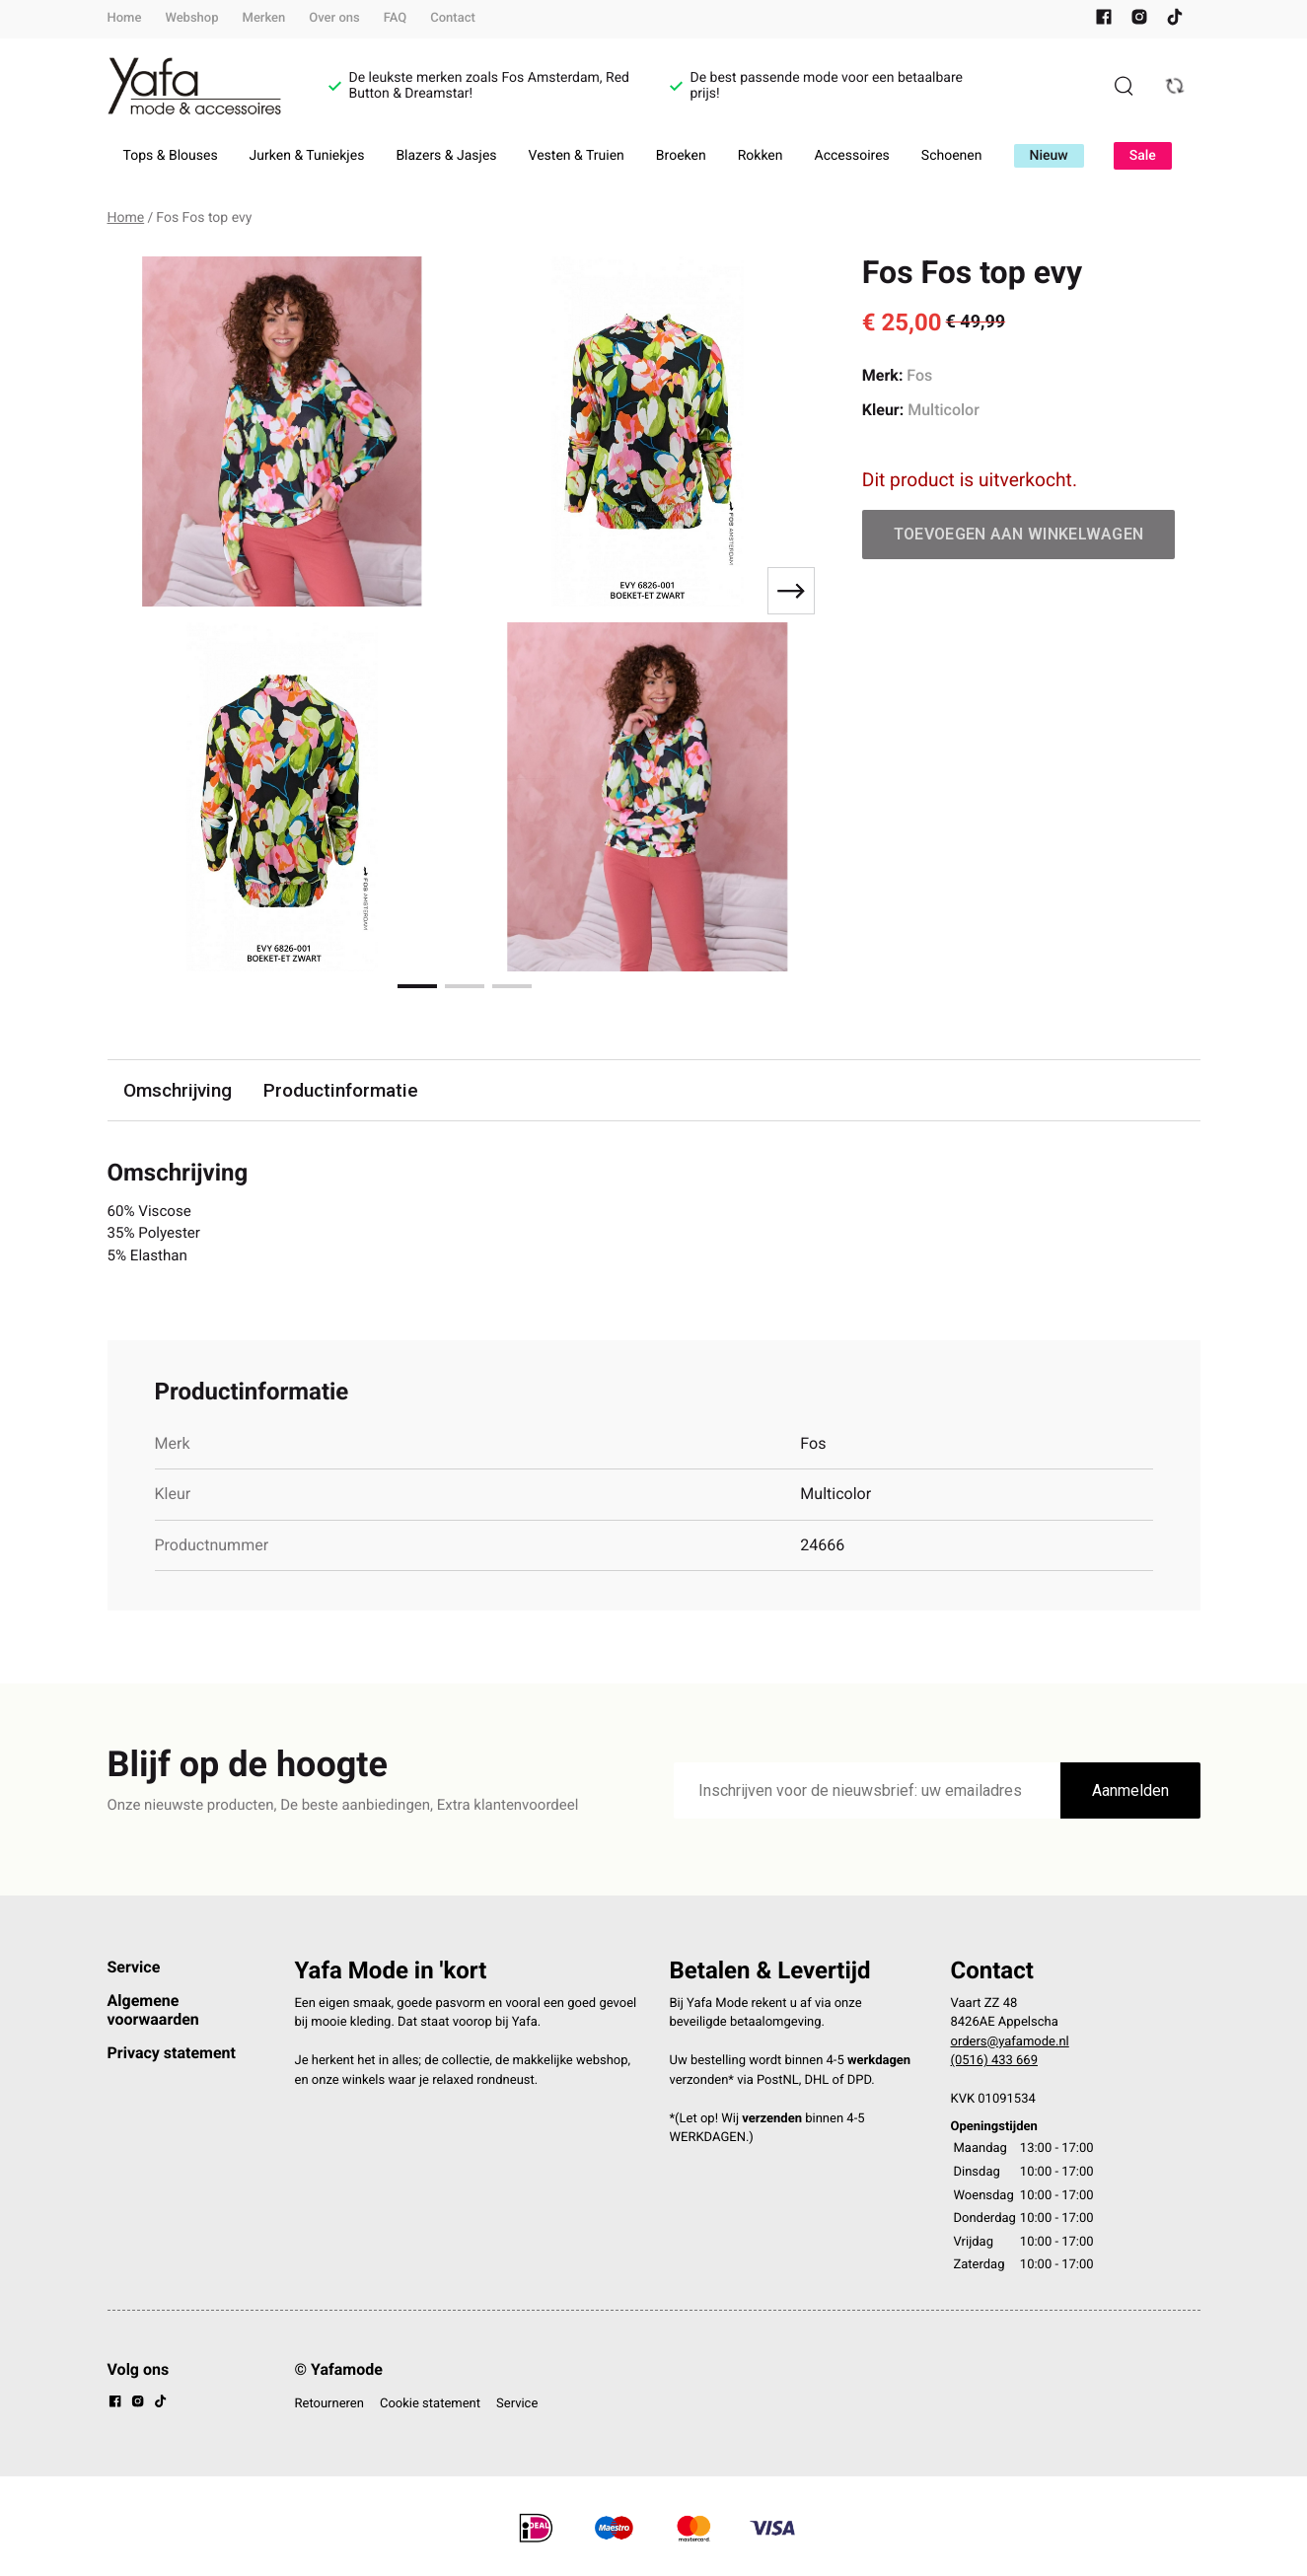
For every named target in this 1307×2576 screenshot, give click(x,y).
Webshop (191, 18)
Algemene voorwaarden (153, 2014)
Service (134, 1971)
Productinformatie (343, 1090)
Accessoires (852, 156)
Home (125, 18)
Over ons (334, 18)
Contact (452, 18)
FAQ (395, 18)
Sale (1142, 156)
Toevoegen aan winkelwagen (1019, 534)
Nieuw (1049, 156)
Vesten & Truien (576, 156)
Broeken (681, 156)
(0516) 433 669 (995, 2065)
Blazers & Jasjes (446, 156)
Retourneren (329, 2407)
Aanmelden (1130, 1795)
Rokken (760, 156)
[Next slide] (791, 590)
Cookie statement (430, 2407)
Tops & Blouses (170, 156)
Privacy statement (172, 2056)
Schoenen (951, 156)
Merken (264, 18)
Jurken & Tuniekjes (307, 156)
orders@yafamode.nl (1010, 2046)
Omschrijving (178, 1090)
